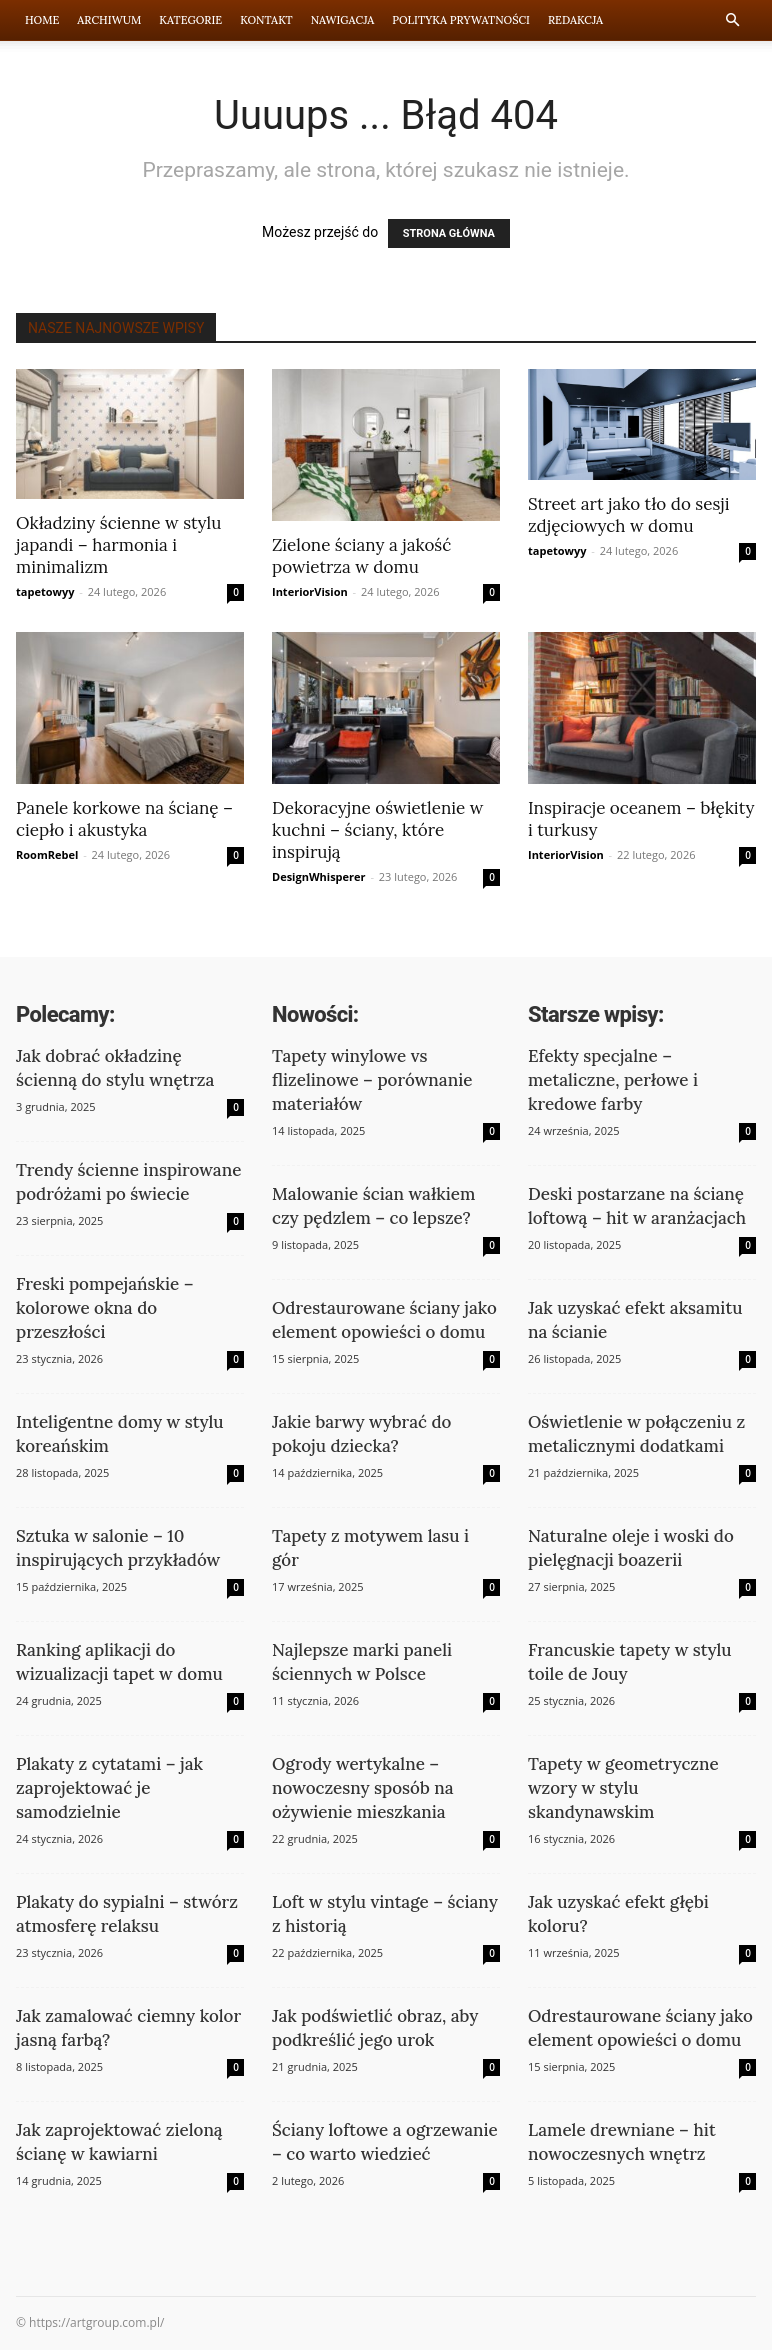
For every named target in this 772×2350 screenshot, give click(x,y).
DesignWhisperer (319, 876)
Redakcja (575, 20)
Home (42, 20)
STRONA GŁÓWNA (449, 233)
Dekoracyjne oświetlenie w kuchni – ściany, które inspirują (377, 830)
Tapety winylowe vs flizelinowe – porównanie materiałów (372, 1080)
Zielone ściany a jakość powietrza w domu (361, 556)
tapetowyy (45, 591)
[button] (732, 20)
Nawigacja (343, 20)
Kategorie (190, 20)
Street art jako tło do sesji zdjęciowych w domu (628, 515)
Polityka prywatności (461, 20)
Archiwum (109, 20)
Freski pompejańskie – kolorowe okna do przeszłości (105, 1308)
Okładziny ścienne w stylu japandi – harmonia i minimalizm (118, 545)
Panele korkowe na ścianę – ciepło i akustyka (124, 819)
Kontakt (266, 20)
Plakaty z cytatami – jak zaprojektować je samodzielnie (109, 1788)
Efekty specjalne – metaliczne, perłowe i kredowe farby (613, 1080)
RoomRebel (47, 854)
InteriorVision (310, 591)
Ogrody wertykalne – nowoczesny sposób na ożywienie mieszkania (363, 1788)
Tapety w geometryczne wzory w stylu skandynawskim (623, 1788)
